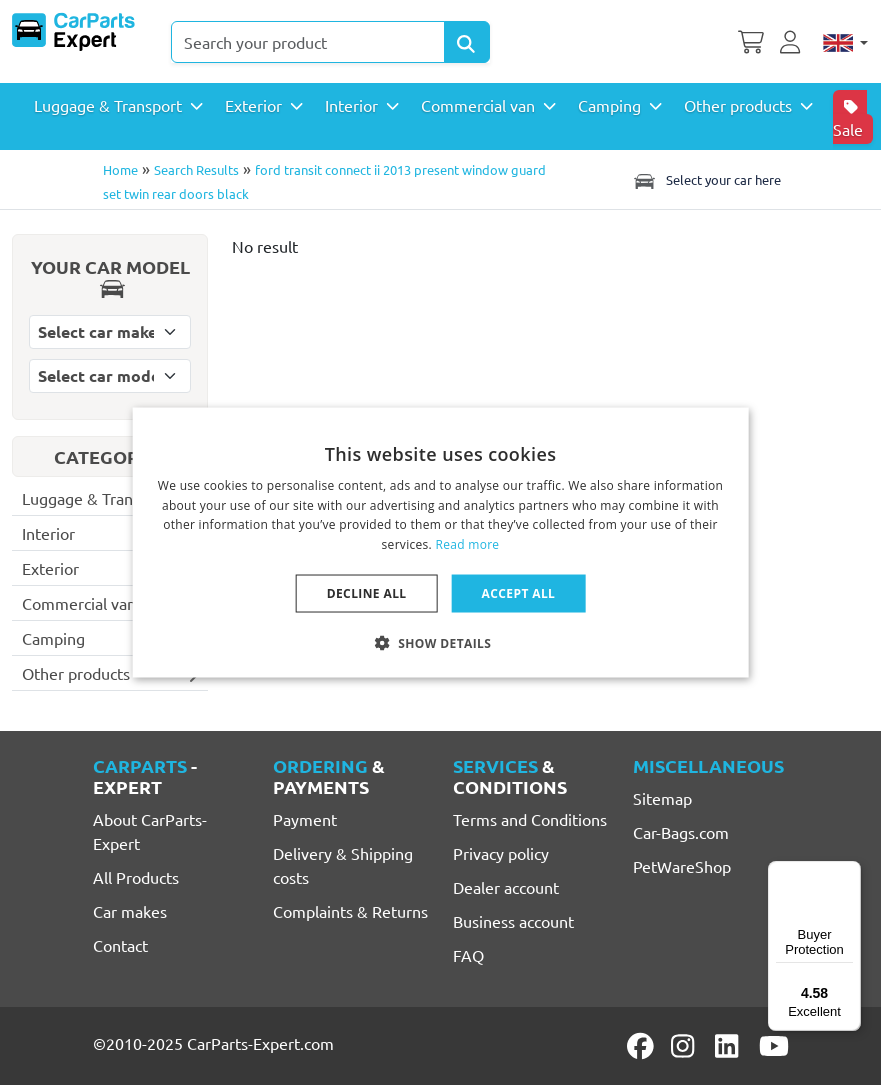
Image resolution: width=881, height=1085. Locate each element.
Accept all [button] (519, 593)
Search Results (196, 169)
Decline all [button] (367, 593)
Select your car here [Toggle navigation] (705, 180)
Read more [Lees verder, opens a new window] (467, 544)
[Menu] (849, 873)
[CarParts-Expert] (73, 32)
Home (120, 169)
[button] (441, 643)
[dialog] (440, 542)
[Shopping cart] (751, 40)
